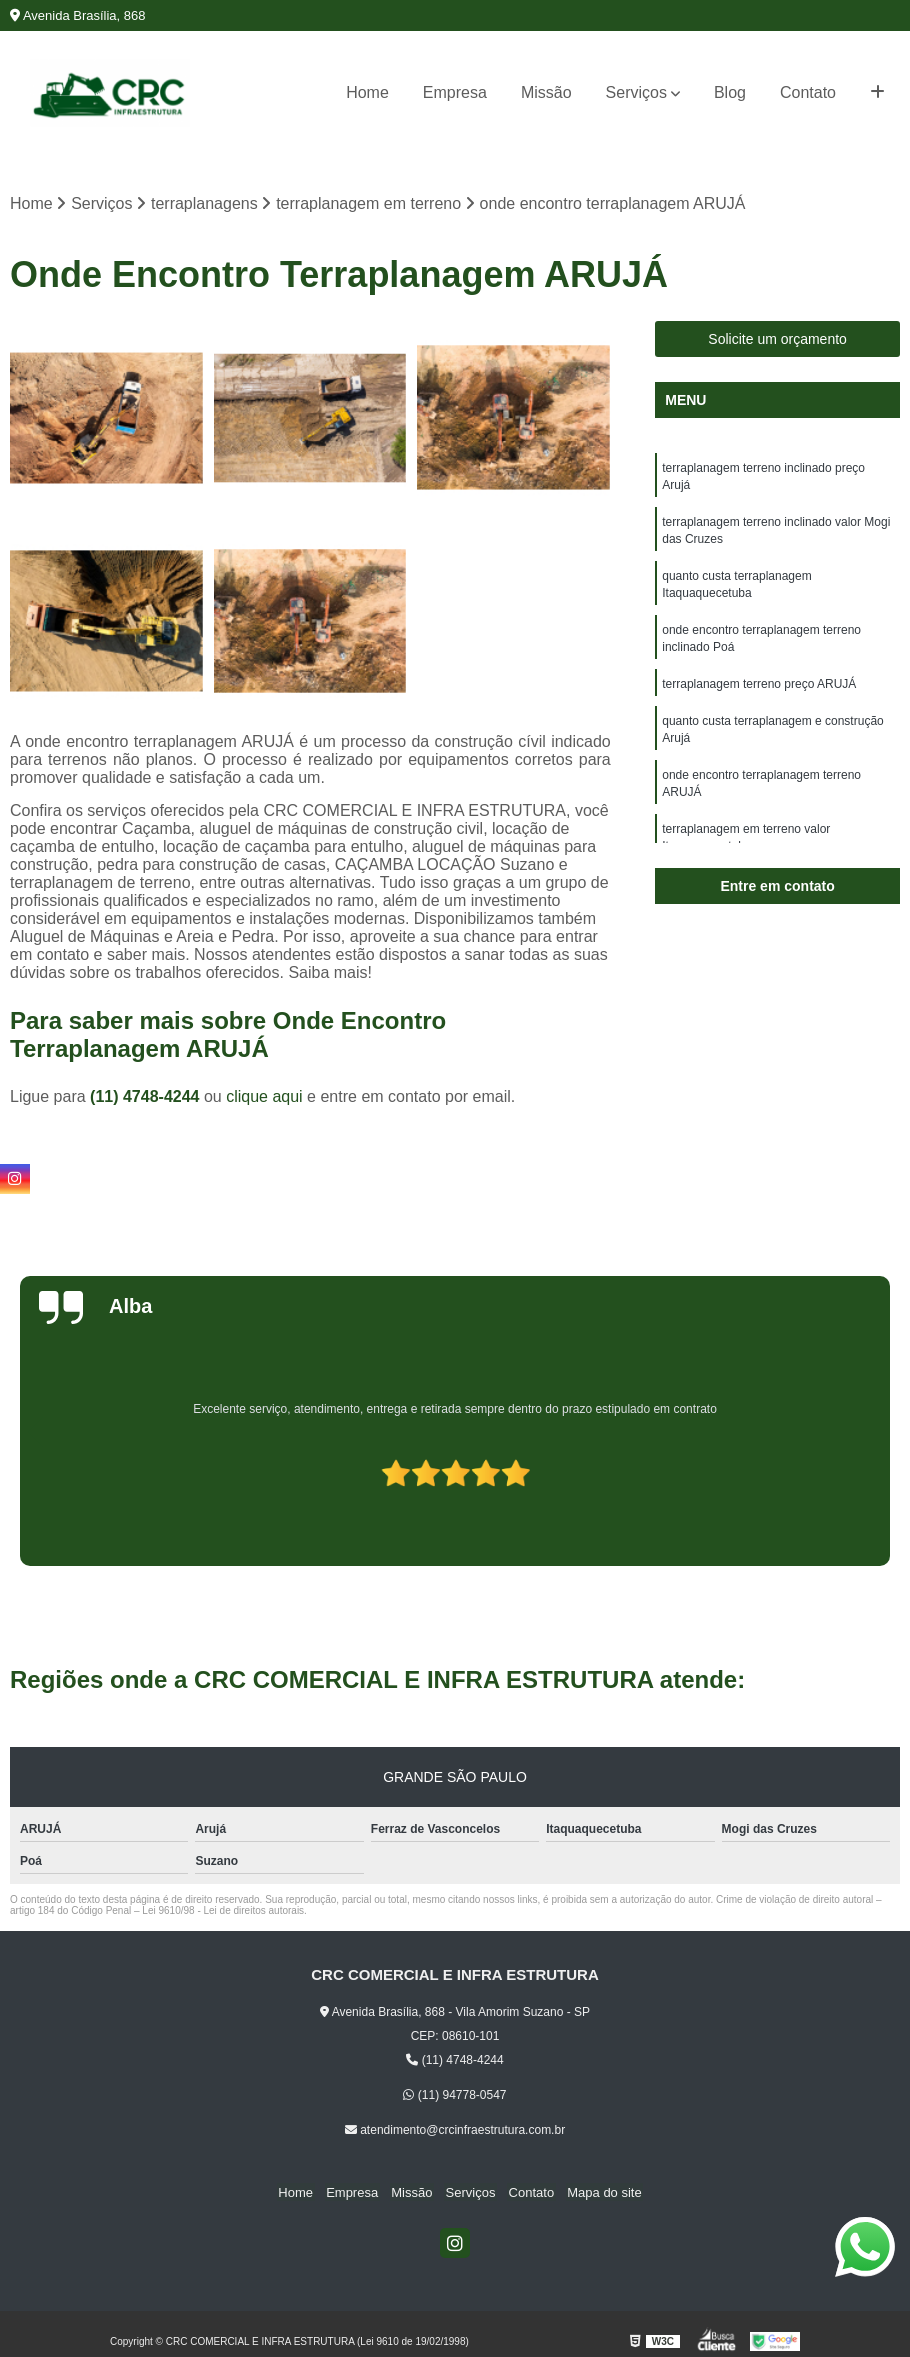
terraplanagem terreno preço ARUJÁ (759, 693)
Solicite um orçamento (777, 340)
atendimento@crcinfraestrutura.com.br (455, 2131)
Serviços (636, 92)
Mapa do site (596, 2192)
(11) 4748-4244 (147, 1097)
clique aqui (264, 1097)
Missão (546, 92)
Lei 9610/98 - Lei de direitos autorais (223, 1911)
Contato (808, 92)
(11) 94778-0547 (454, 2096)
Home (367, 92)
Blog (730, 92)
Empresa (455, 92)
